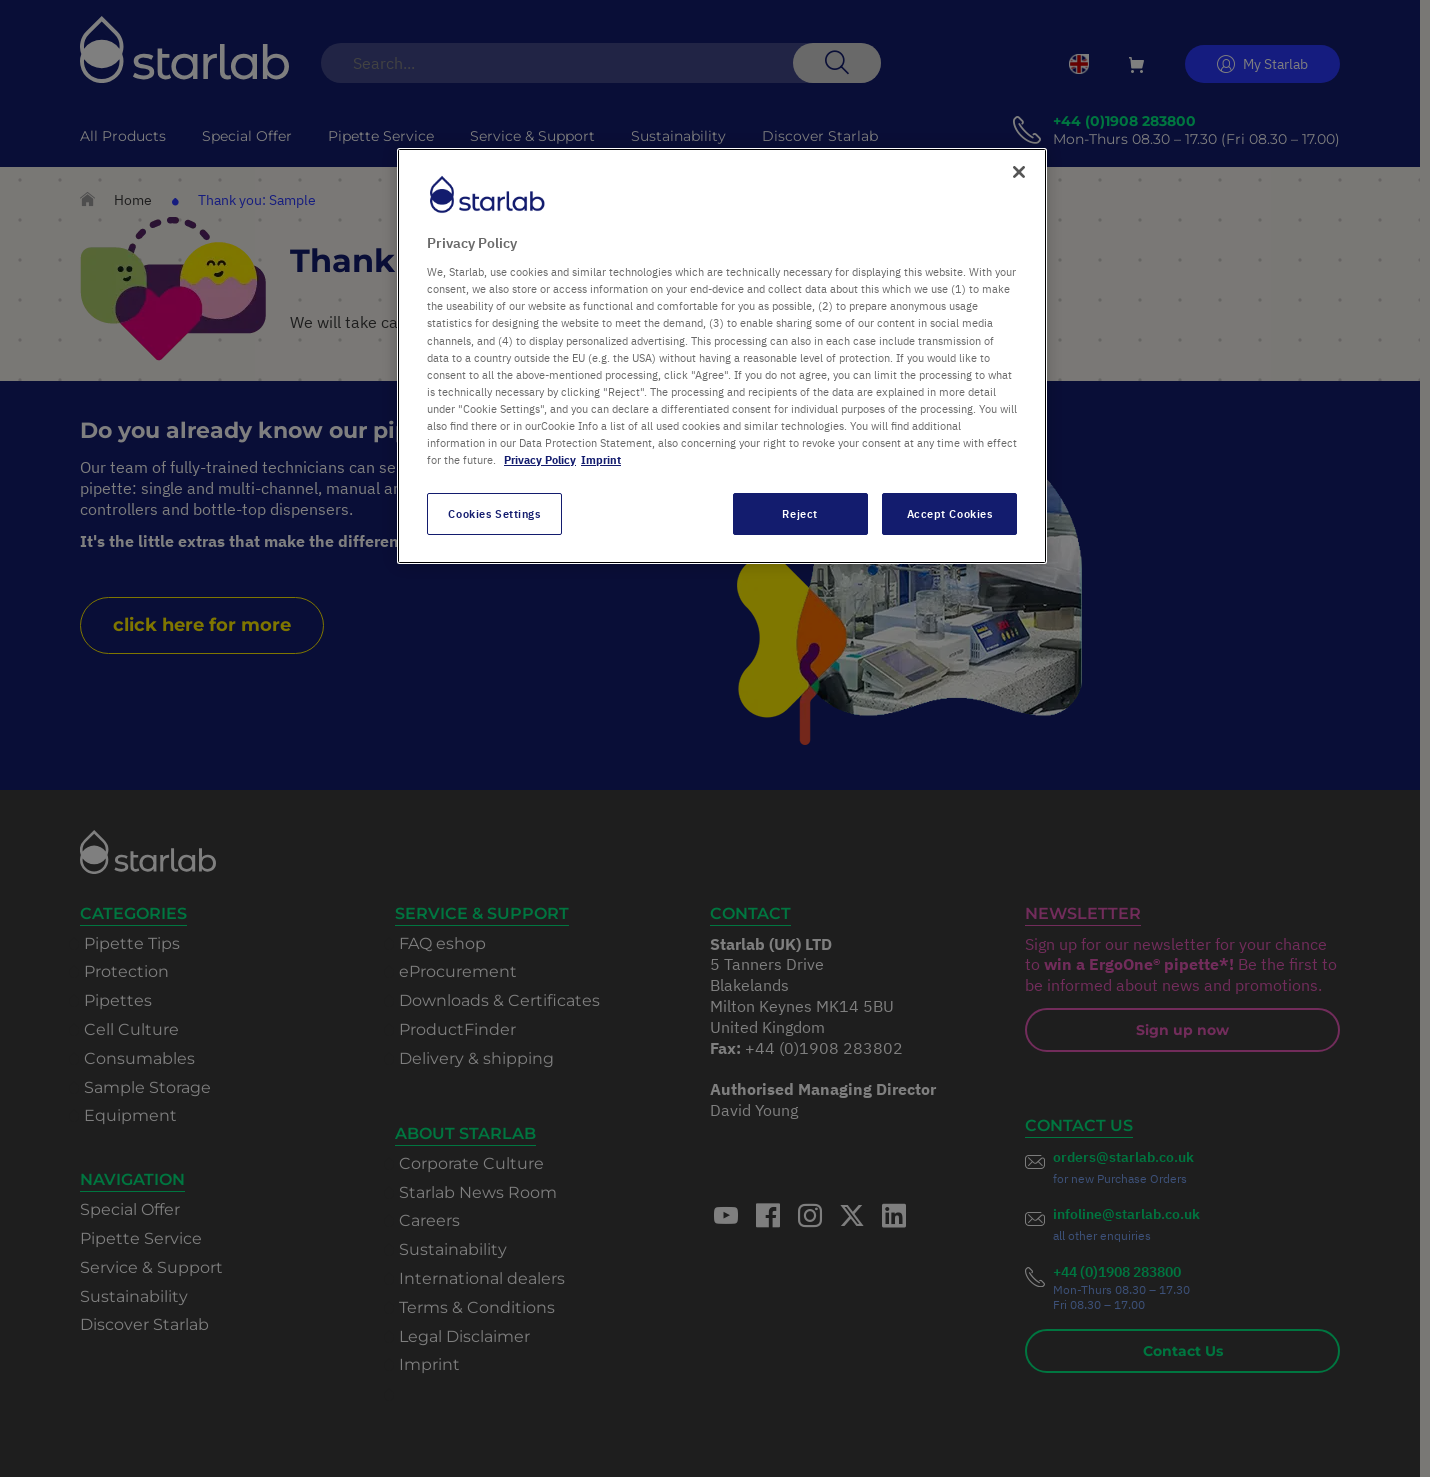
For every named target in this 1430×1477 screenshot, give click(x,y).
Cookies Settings (494, 513)
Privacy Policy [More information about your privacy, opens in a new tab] (540, 459)
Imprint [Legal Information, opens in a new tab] (601, 459)
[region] (722, 356)
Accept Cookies (950, 513)
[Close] (1019, 172)
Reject (799, 513)
